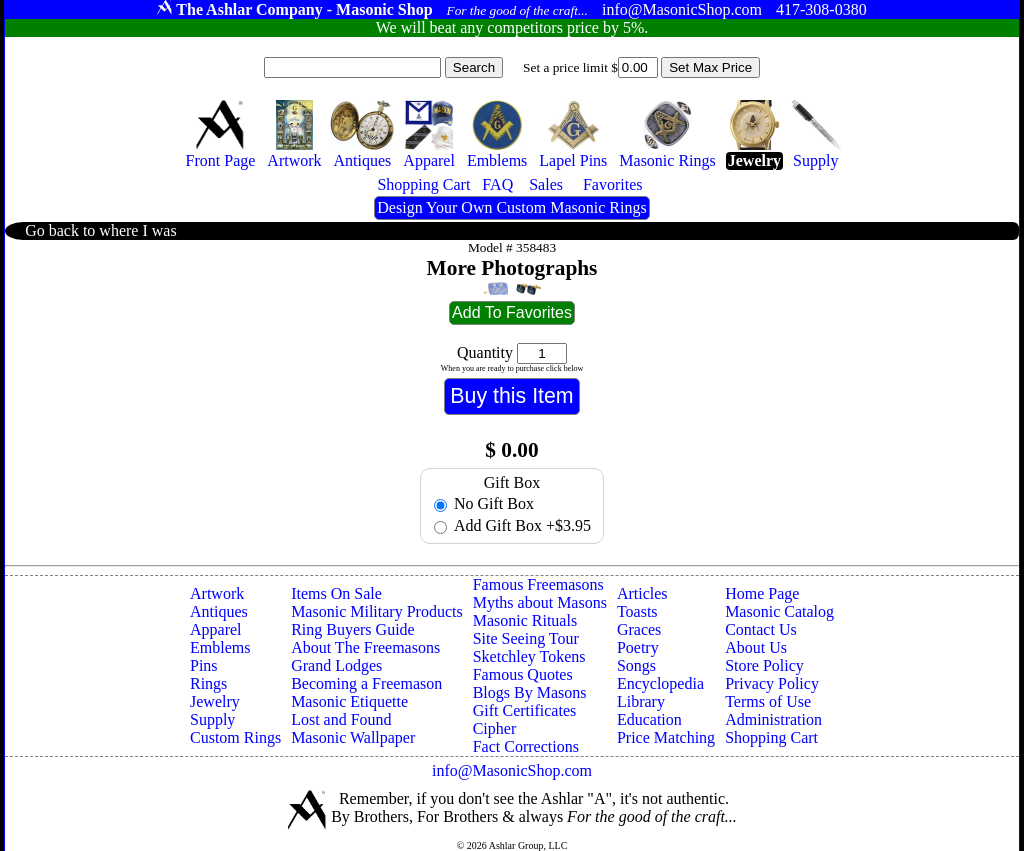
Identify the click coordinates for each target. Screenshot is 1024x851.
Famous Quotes (523, 674)
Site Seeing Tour (526, 638)
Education (649, 719)
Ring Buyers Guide (353, 629)
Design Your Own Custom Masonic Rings (511, 207)
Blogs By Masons (530, 692)
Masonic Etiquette (349, 701)
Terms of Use (768, 701)
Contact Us (761, 629)
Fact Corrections (526, 746)
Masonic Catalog (779, 611)
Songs (636, 665)
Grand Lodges (336, 665)
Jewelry (215, 701)
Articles (642, 593)
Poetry (638, 647)
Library (641, 701)
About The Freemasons (365, 647)
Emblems (220, 647)
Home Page (762, 593)
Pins (204, 665)
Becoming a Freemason (366, 683)
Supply (212, 719)
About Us (756, 647)
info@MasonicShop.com (512, 770)
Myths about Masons (540, 602)
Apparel (216, 629)
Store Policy (764, 665)
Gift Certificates (525, 710)
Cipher (495, 728)
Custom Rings (235, 737)
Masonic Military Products (377, 611)
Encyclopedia (660, 683)
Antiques (219, 611)
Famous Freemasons (538, 584)
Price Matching (666, 737)
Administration (773, 719)
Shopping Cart (771, 737)
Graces (639, 629)
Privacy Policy (772, 683)
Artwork (217, 593)
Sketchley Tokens (529, 656)
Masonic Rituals (525, 620)
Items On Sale (336, 593)
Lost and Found (341, 719)
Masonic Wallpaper (353, 737)
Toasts (637, 611)
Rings (208, 683)
